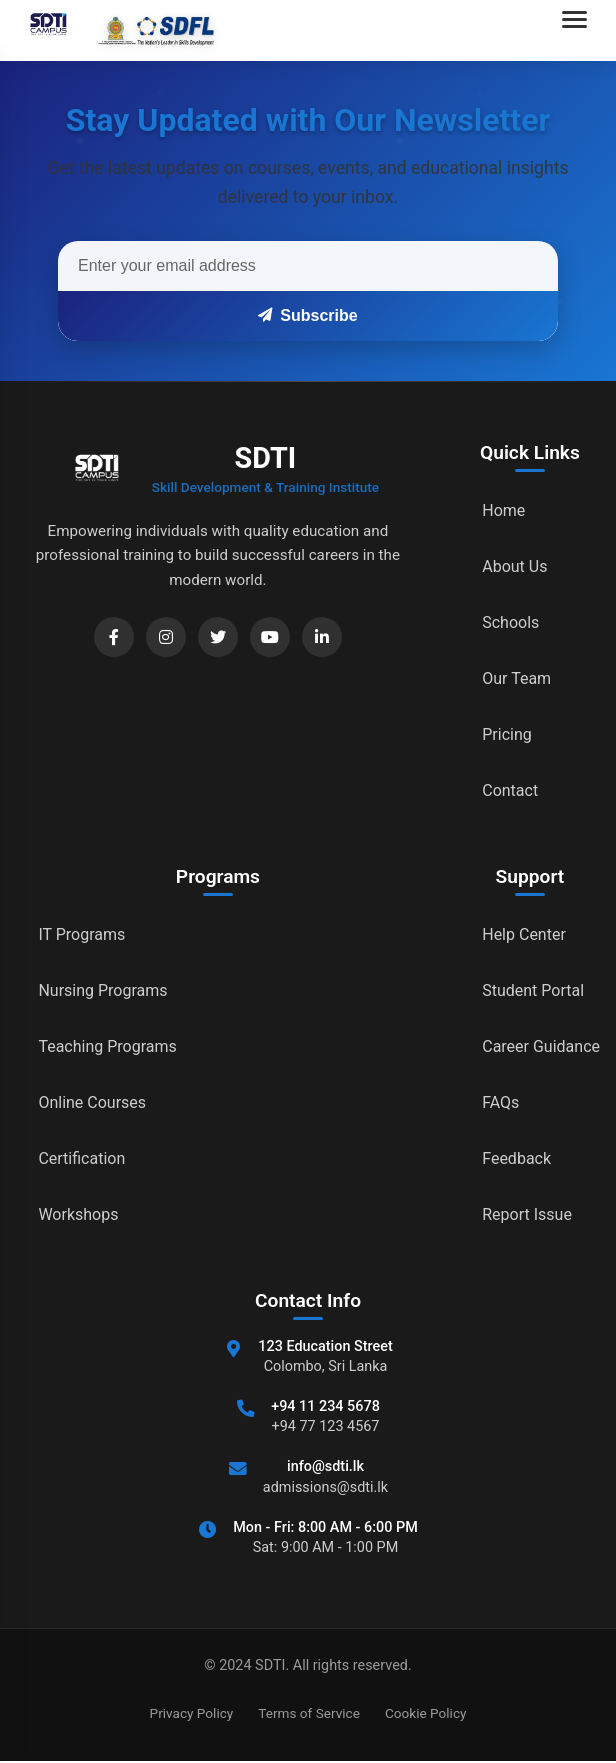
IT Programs (81, 934)
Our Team (516, 678)
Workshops (78, 1214)
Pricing (507, 734)
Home (503, 510)
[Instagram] (166, 637)
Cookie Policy (426, 1713)
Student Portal (533, 990)
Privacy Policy (192, 1713)
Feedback (516, 1158)
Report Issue (527, 1214)
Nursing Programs (102, 990)
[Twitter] (218, 637)
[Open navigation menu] (579, 30)
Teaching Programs (107, 1046)
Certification (81, 1158)
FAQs (500, 1102)
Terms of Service (309, 1713)
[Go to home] (116, 30)
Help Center (524, 934)
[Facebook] (114, 637)
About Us (514, 566)
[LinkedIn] (322, 637)
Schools (510, 622)
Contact (510, 790)
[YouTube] (270, 637)
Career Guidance (541, 1046)
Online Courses (92, 1102)
